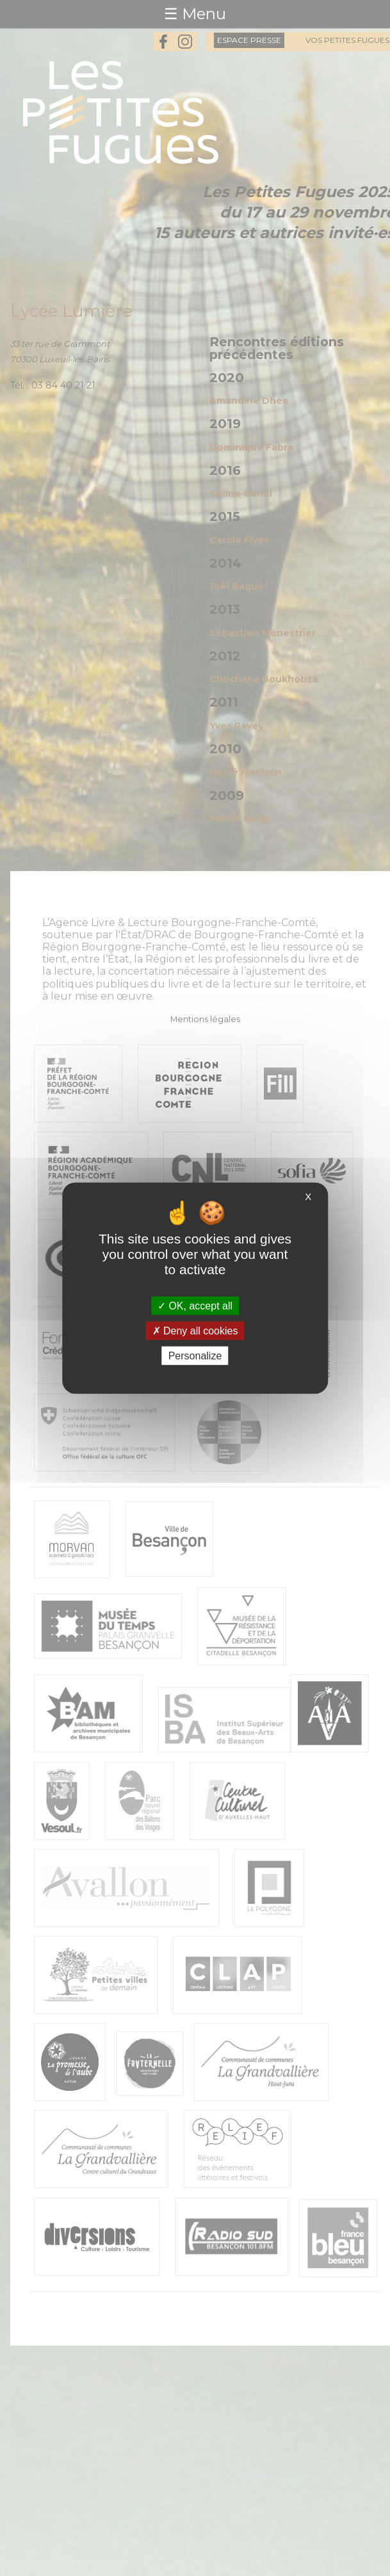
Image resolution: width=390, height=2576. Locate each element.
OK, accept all (195, 1305)
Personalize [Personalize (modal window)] (195, 1355)
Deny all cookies (195, 1330)
